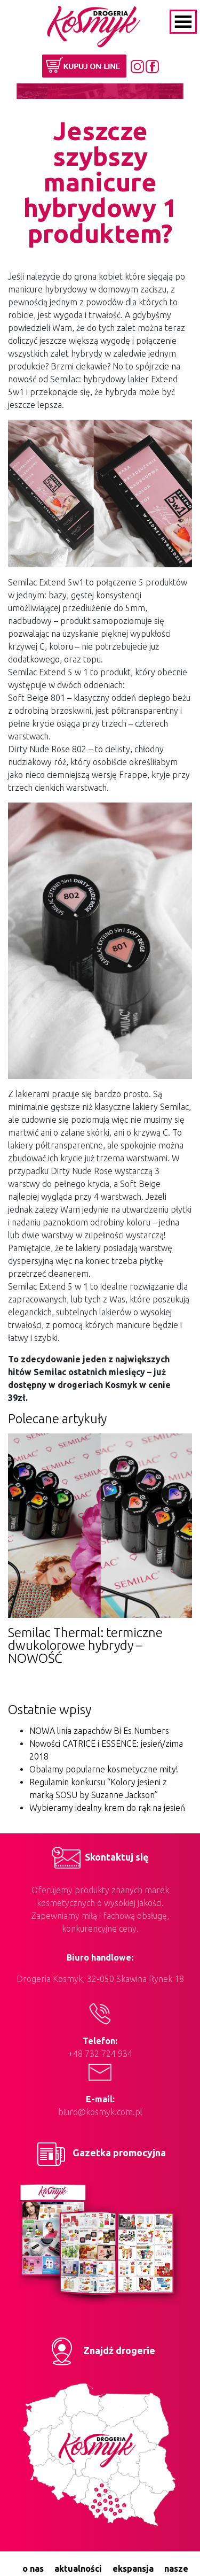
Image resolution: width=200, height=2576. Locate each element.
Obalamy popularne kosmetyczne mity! (103, 1769)
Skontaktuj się (100, 1857)
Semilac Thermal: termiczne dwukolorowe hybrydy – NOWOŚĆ (85, 1645)
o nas (33, 2568)
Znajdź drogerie (100, 2350)
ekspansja (133, 2568)
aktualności (78, 2568)
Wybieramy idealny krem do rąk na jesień (107, 1808)
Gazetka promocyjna (100, 2152)
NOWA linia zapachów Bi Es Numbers (99, 1731)
